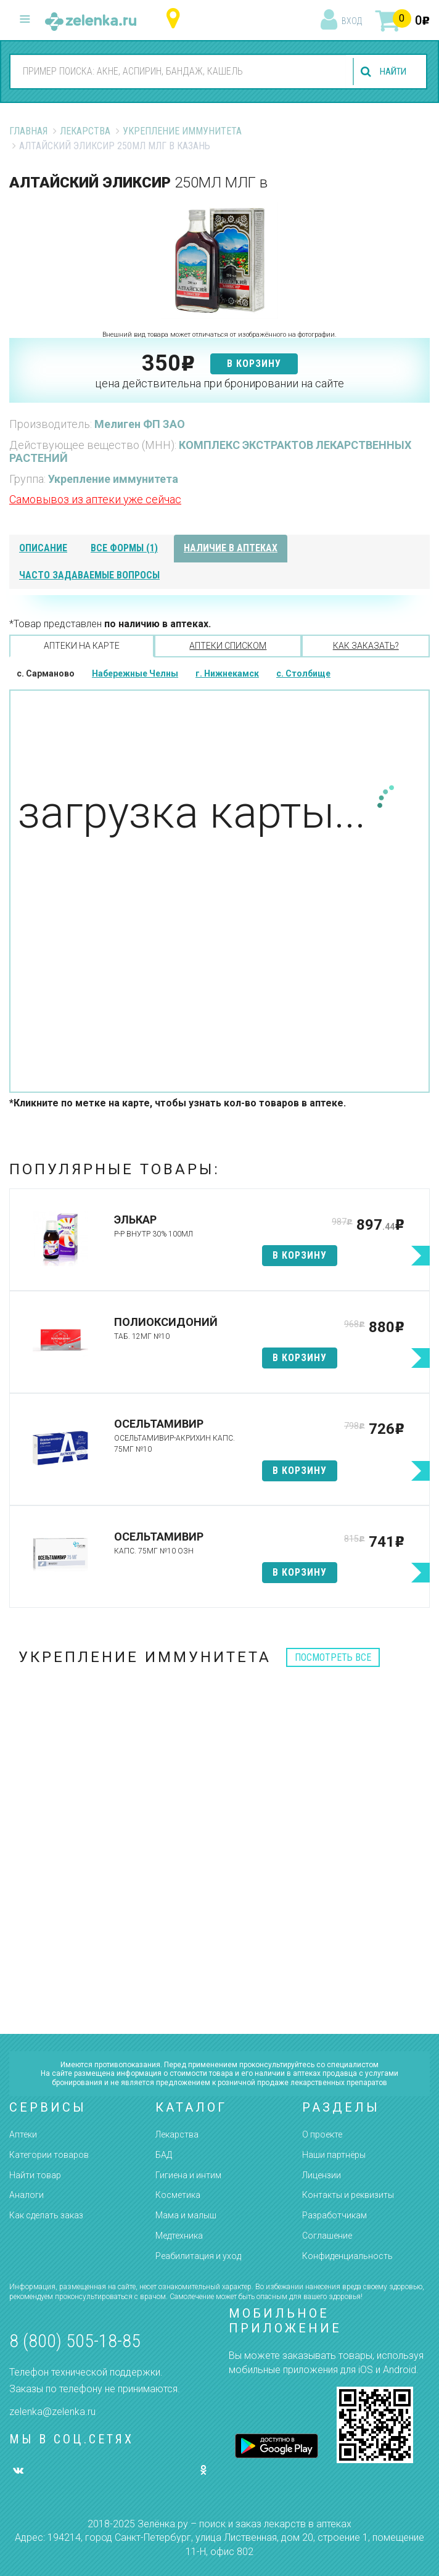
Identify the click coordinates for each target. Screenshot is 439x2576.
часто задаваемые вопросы (89, 575)
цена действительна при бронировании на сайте (219, 383)
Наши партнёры (334, 2155)
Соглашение (327, 2236)
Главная (28, 131)
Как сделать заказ (46, 2215)
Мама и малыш (185, 2215)
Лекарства (85, 131)
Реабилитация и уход (198, 2256)
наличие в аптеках (230, 548)
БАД (163, 2155)
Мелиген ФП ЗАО (139, 424)
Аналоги (26, 2195)
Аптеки (23, 2134)
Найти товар (35, 2175)
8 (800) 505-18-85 (75, 2341)
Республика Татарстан (176, 18)
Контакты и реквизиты (348, 2195)
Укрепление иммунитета (182, 131)
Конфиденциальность (347, 2256)
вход (352, 21)
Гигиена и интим (188, 2175)
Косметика (177, 2195)
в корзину (254, 363)
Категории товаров (49, 2155)
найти (391, 72)
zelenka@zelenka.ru (52, 2412)
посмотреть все (333, 1657)
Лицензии (321, 2175)
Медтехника (179, 2236)
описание (43, 548)
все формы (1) (124, 548)
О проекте (322, 2134)
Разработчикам (334, 2215)
